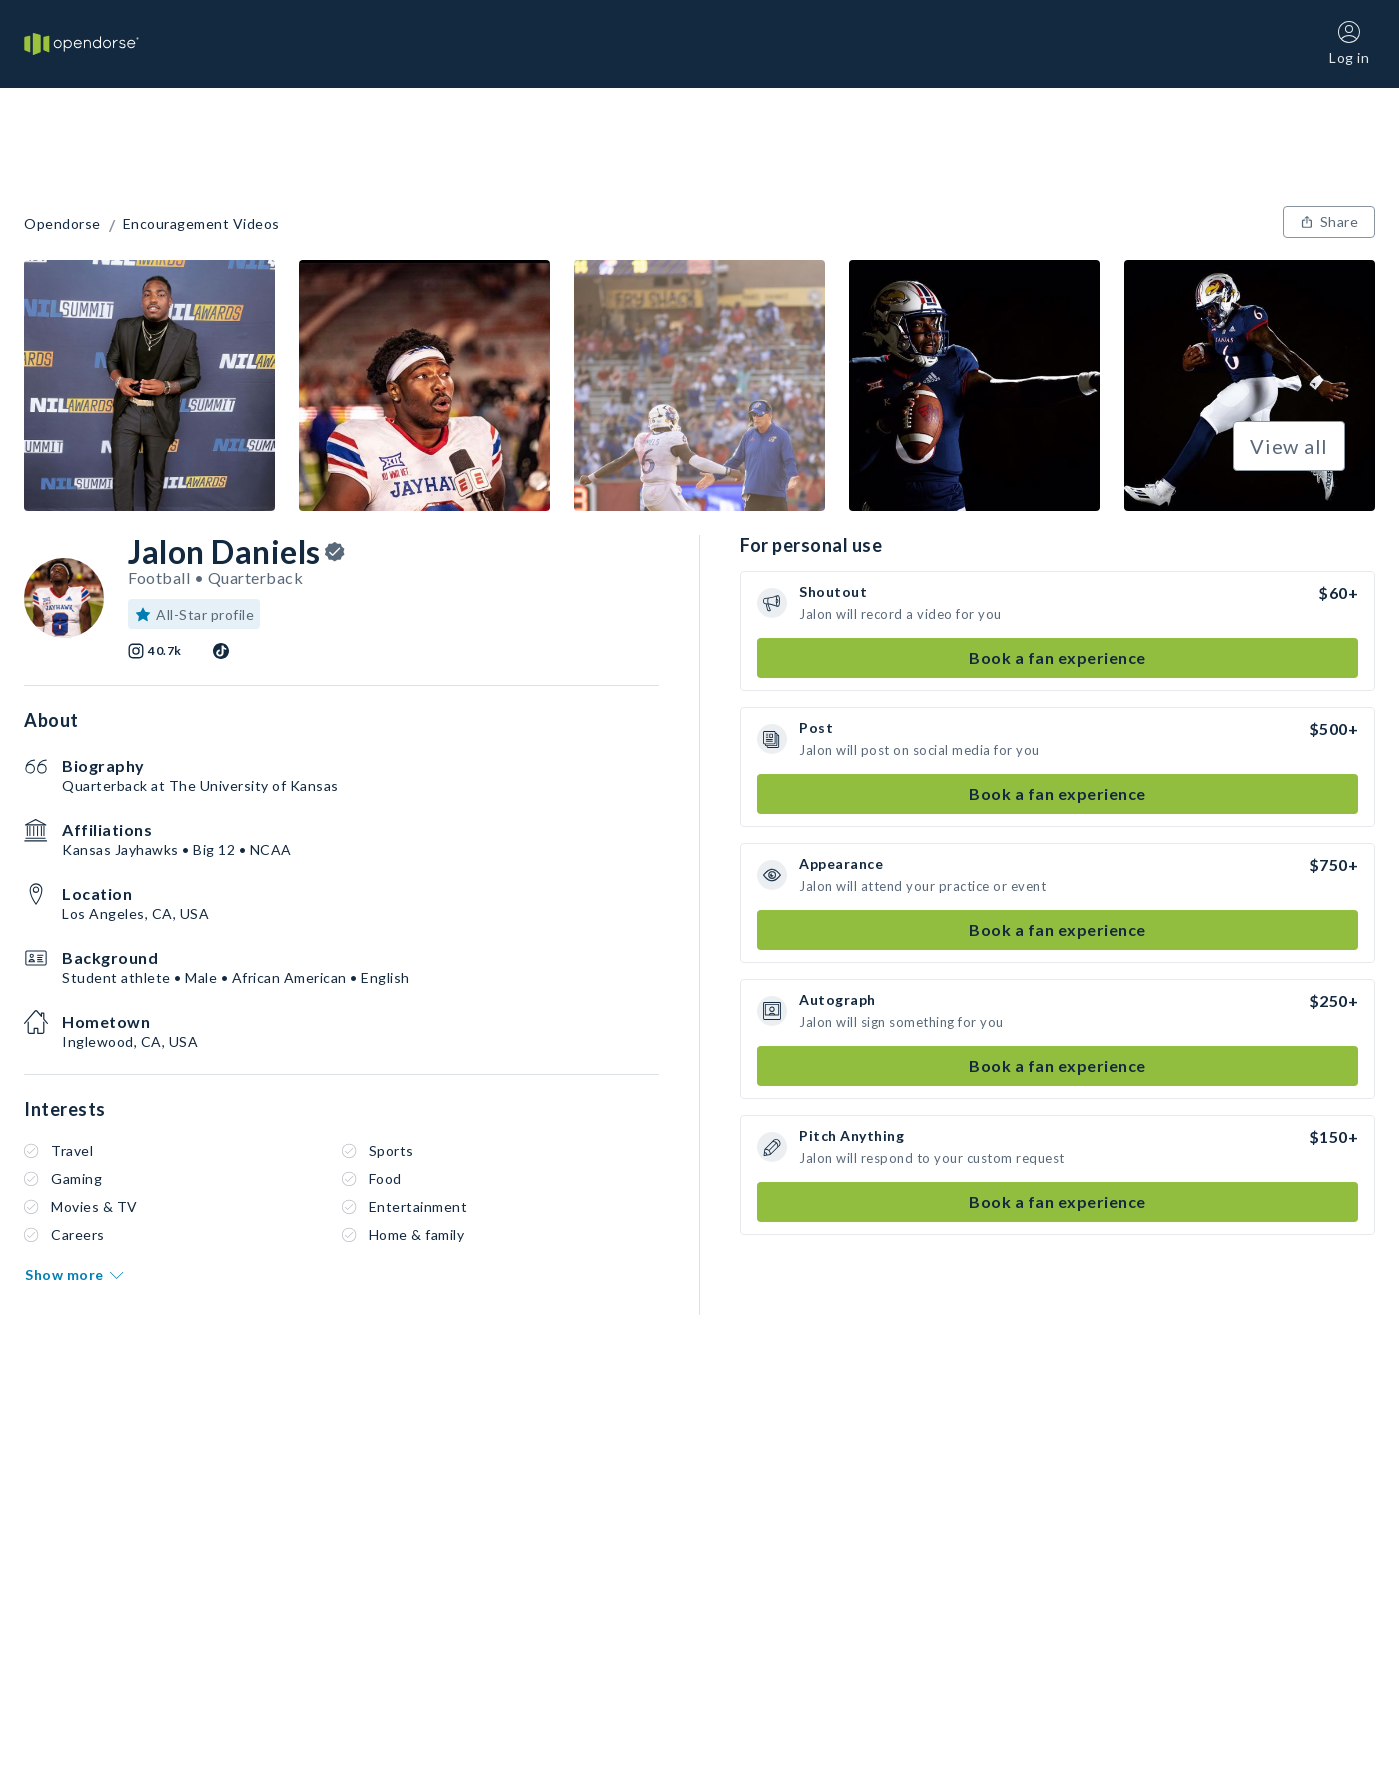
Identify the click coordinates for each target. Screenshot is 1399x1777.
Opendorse (62, 224)
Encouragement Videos (201, 224)
